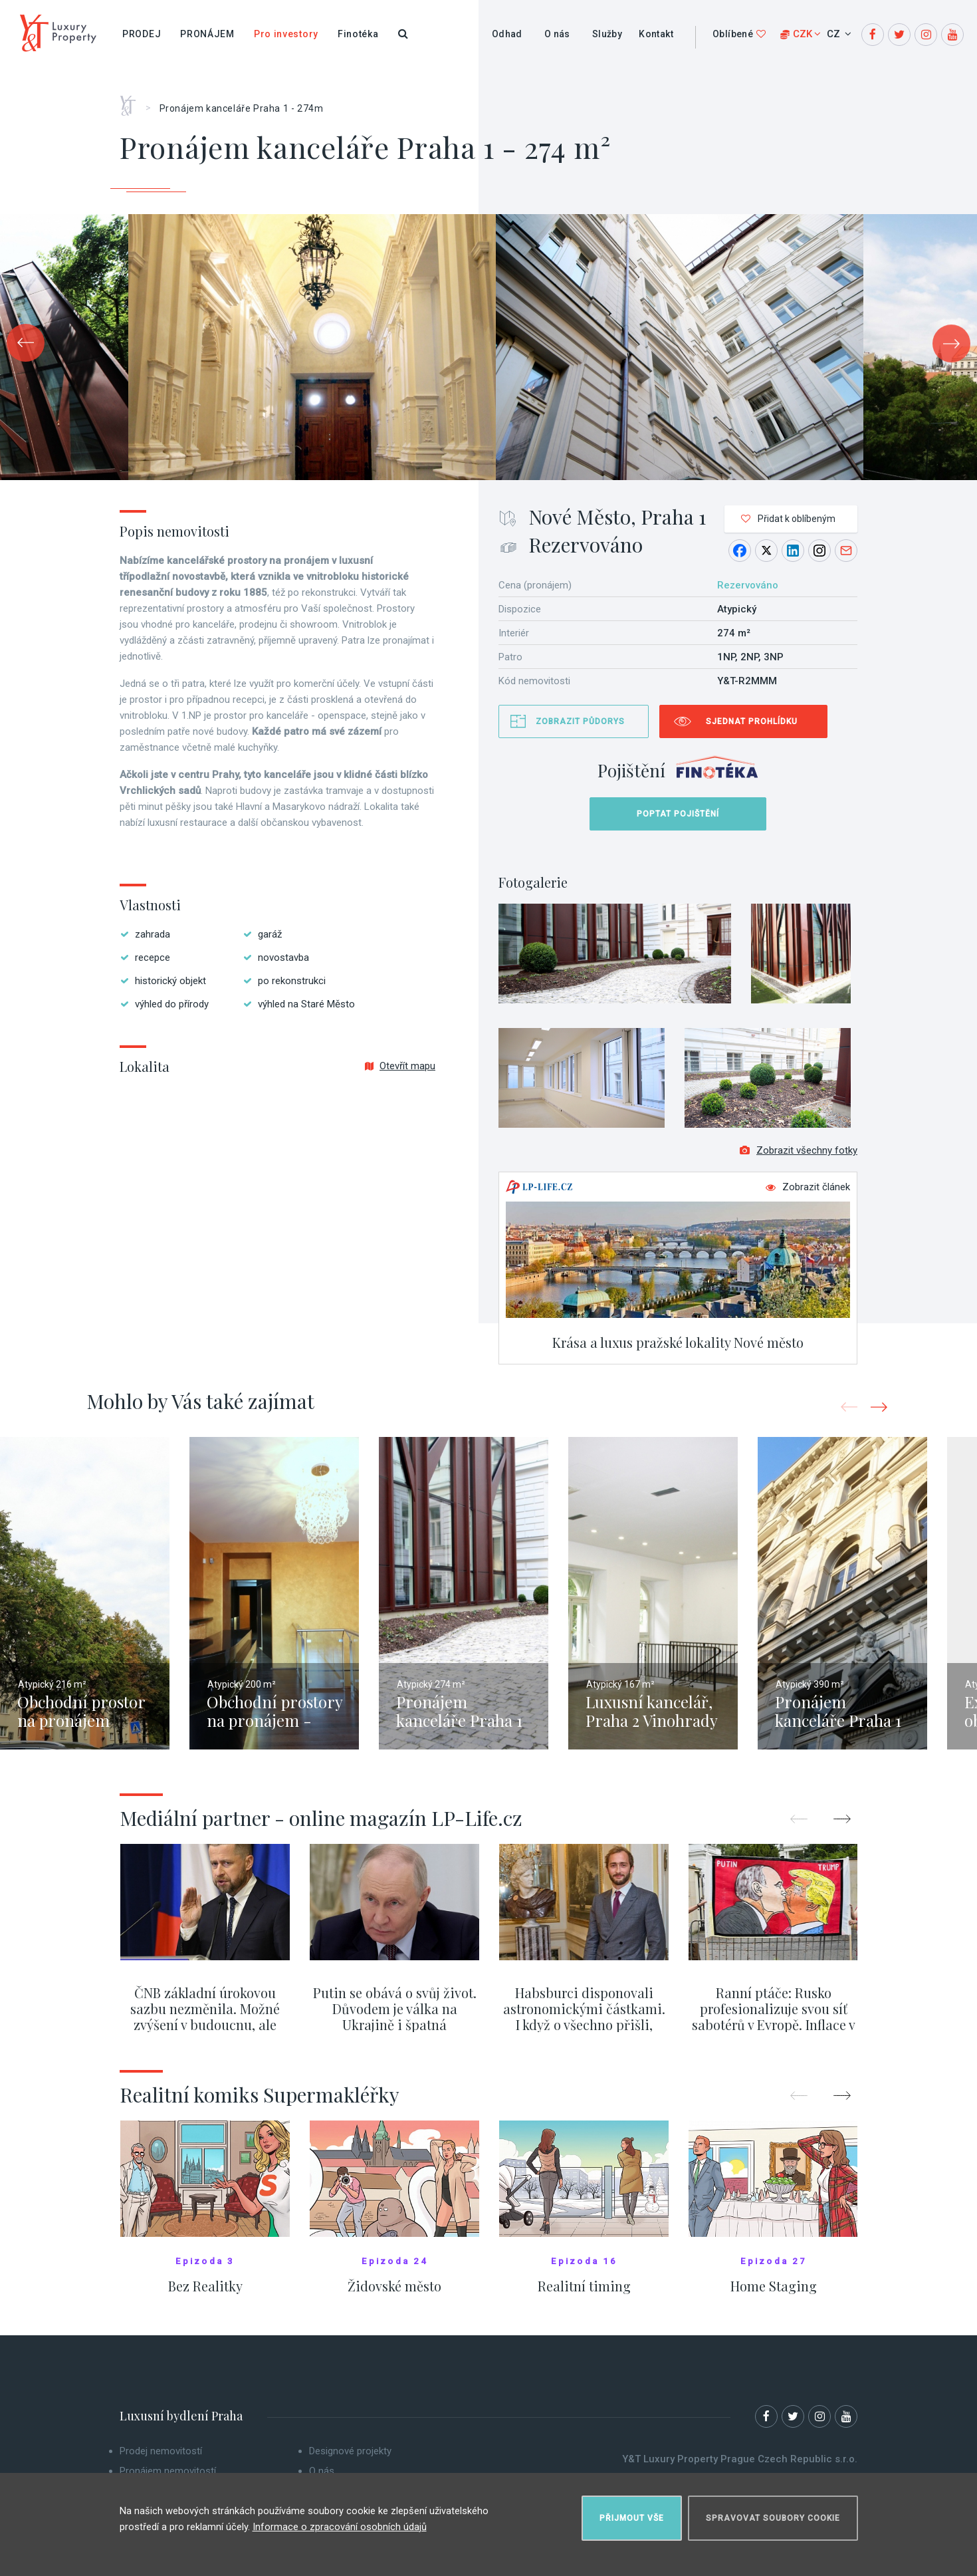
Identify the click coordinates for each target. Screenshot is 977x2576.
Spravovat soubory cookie (773, 2513)
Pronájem (207, 34)
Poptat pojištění (678, 814)
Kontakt (656, 34)
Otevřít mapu (400, 1066)
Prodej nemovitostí (161, 2458)
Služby (607, 34)
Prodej (141, 34)
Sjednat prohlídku (752, 721)
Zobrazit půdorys (580, 721)
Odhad (507, 34)
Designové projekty (350, 2458)
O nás (557, 34)
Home (133, 101)
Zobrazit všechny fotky (798, 1157)
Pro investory (286, 34)
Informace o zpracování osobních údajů (340, 2522)
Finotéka (358, 34)
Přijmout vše (631, 2513)
